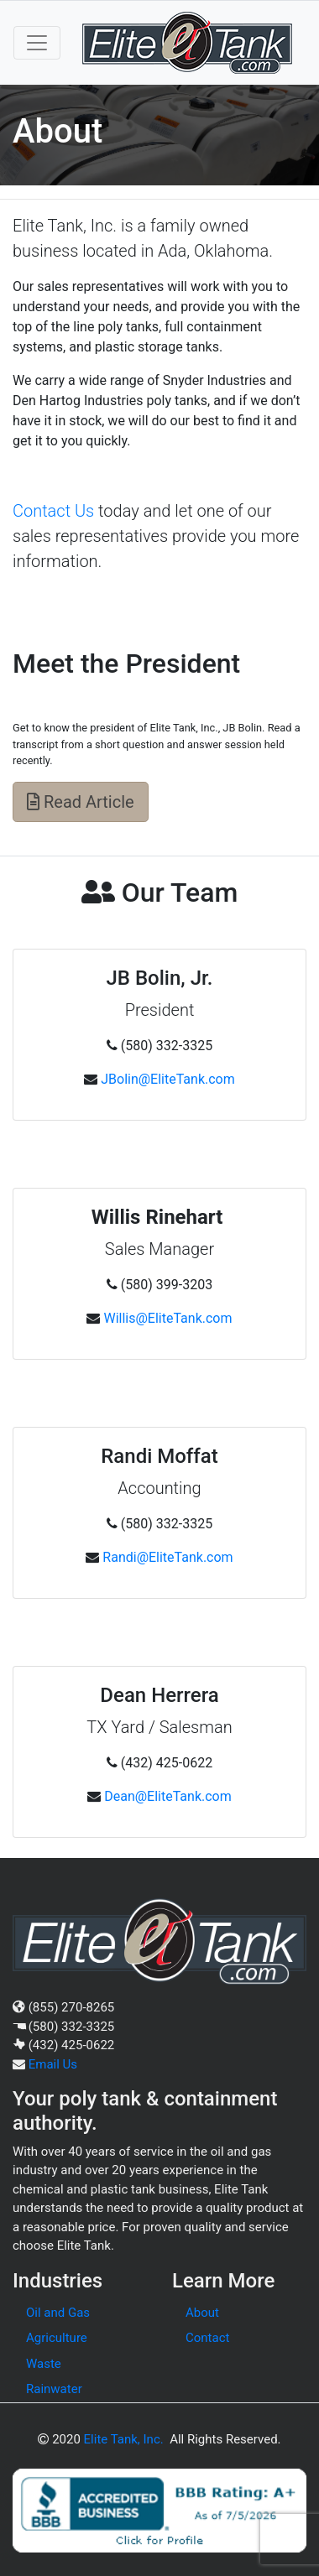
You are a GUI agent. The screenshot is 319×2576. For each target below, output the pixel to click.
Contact (207, 2337)
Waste (43, 2363)
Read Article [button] (80, 802)
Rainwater (54, 2388)
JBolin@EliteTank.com (168, 1079)
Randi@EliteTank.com (167, 1557)
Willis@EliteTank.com (167, 1318)
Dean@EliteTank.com (168, 1796)
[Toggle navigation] (36, 43)
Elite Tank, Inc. (124, 2439)
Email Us (53, 2064)
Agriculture (56, 2337)
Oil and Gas (58, 2312)
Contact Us (53, 511)
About (202, 2312)
